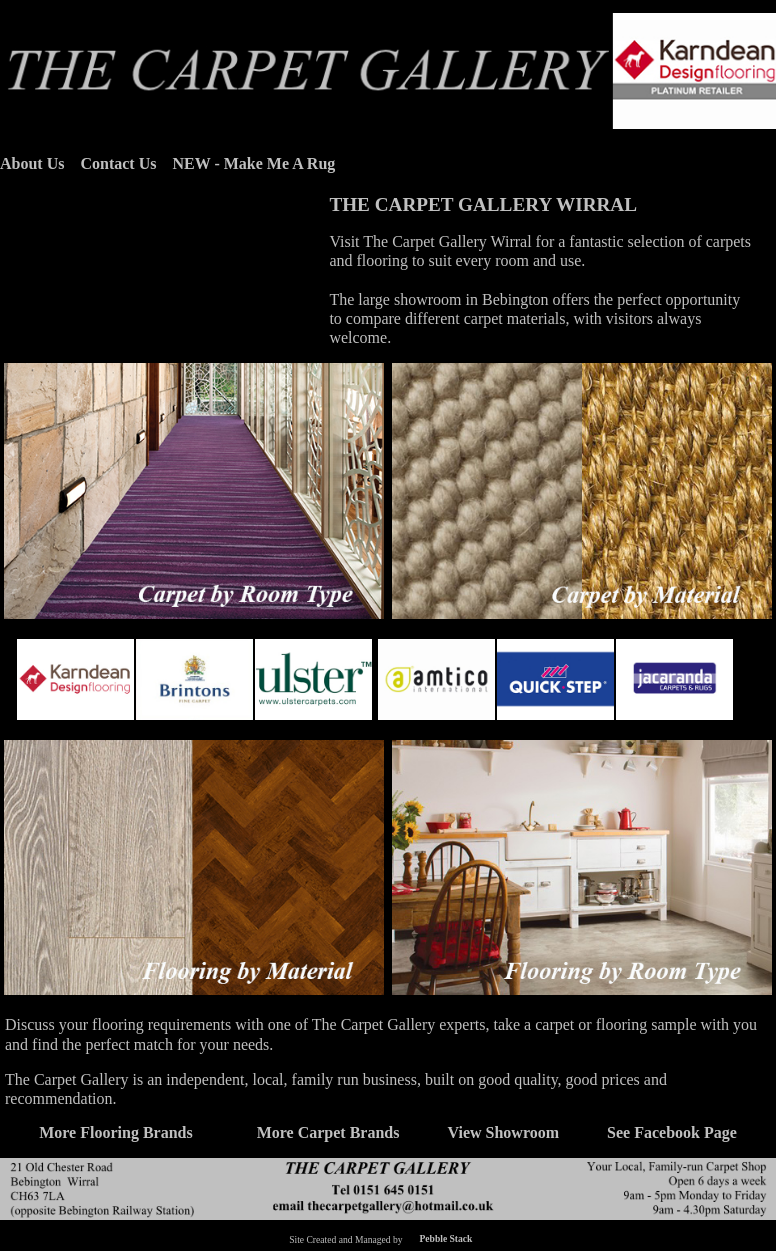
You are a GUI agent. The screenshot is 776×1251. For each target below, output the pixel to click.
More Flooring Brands (115, 1132)
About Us (32, 163)
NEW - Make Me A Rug (253, 163)
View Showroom (503, 1132)
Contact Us (118, 163)
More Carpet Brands (328, 1132)
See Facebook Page (672, 1132)
